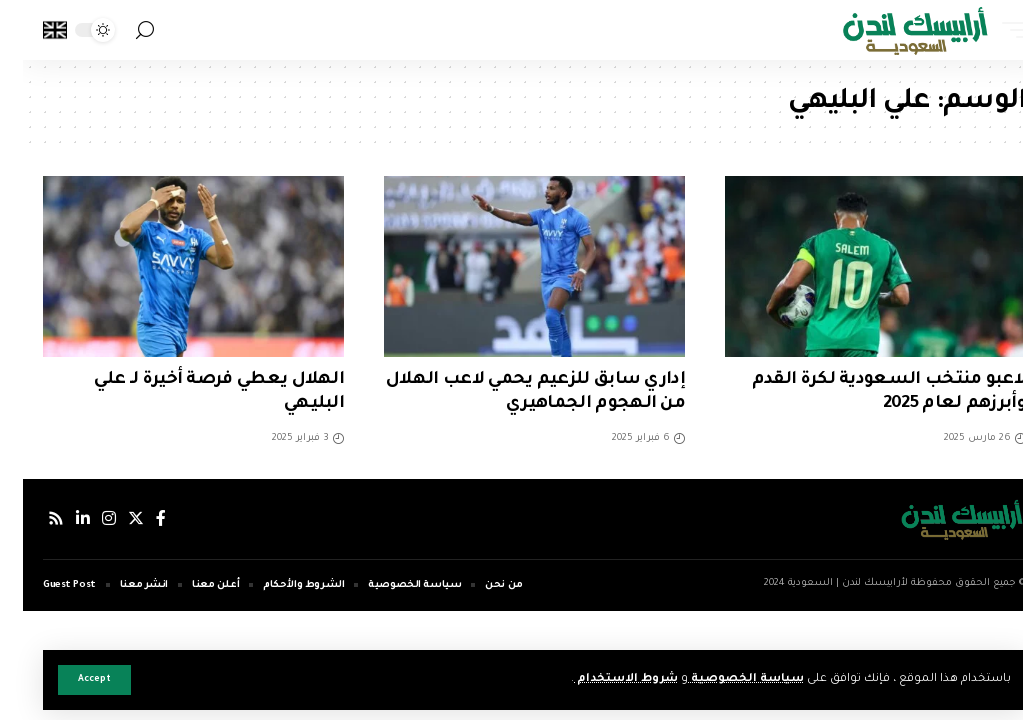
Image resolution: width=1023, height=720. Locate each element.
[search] (122, 30)
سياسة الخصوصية (723, 679)
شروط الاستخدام (602, 679)
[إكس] (113, 518)
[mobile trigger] (986, 30)
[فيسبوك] (138, 518)
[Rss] (33, 518)
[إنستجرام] (86, 518)
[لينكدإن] (60, 518)
